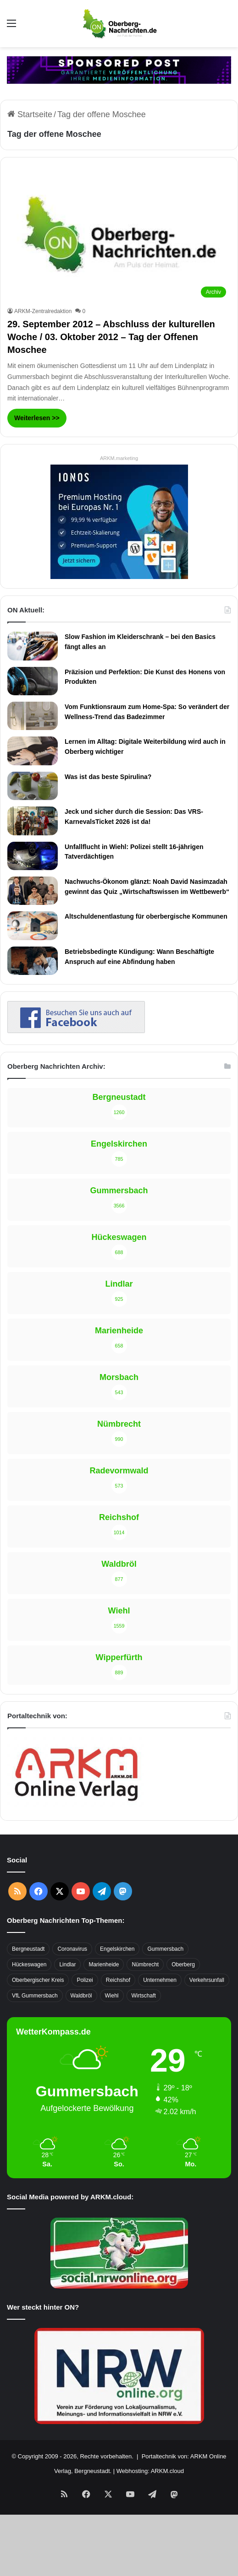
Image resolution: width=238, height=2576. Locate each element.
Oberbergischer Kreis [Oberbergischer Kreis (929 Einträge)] (38, 1980)
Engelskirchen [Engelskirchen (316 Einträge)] (117, 1949)
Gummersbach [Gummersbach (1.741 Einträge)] (165, 1949)
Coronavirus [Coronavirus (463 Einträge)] (72, 1949)
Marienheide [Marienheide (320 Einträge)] (104, 1964)
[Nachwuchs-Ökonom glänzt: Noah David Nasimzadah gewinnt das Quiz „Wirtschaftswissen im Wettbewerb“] (32, 891)
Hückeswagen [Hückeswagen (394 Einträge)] (29, 1964)
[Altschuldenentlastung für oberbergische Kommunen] (32, 925)
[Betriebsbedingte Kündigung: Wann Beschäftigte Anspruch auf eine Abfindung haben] (32, 961)
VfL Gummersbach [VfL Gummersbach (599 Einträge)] (35, 1995)
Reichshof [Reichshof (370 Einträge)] (118, 1980)
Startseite (29, 114)
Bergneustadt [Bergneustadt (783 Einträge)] (28, 1949)
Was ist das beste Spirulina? (108, 776)
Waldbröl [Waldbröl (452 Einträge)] (81, 1995)
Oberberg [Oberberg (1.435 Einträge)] (183, 1964)
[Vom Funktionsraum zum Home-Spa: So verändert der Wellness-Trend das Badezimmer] (32, 716)
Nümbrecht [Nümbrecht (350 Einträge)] (145, 1964)
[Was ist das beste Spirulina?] (32, 786)
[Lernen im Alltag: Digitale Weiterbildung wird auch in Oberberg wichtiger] (32, 750)
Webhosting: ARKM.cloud (150, 2471)
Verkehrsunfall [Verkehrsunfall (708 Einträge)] (206, 1980)
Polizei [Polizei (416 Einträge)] (85, 1980)
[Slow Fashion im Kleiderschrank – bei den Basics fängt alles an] (32, 646)
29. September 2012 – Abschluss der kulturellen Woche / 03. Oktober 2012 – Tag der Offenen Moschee (111, 337)
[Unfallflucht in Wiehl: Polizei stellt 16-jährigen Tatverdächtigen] (32, 856)
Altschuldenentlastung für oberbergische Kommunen (146, 916)
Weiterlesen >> (37, 418)
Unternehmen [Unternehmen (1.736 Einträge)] (160, 1980)
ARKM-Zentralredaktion (43, 311)
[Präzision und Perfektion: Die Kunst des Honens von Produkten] (32, 681)
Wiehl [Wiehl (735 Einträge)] (112, 1995)
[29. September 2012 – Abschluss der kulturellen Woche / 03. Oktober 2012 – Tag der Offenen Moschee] (119, 239)
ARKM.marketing (119, 458)
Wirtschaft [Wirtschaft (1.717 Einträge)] (144, 1995)
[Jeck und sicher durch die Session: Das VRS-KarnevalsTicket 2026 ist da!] (32, 820)
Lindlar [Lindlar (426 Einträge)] (67, 1964)
